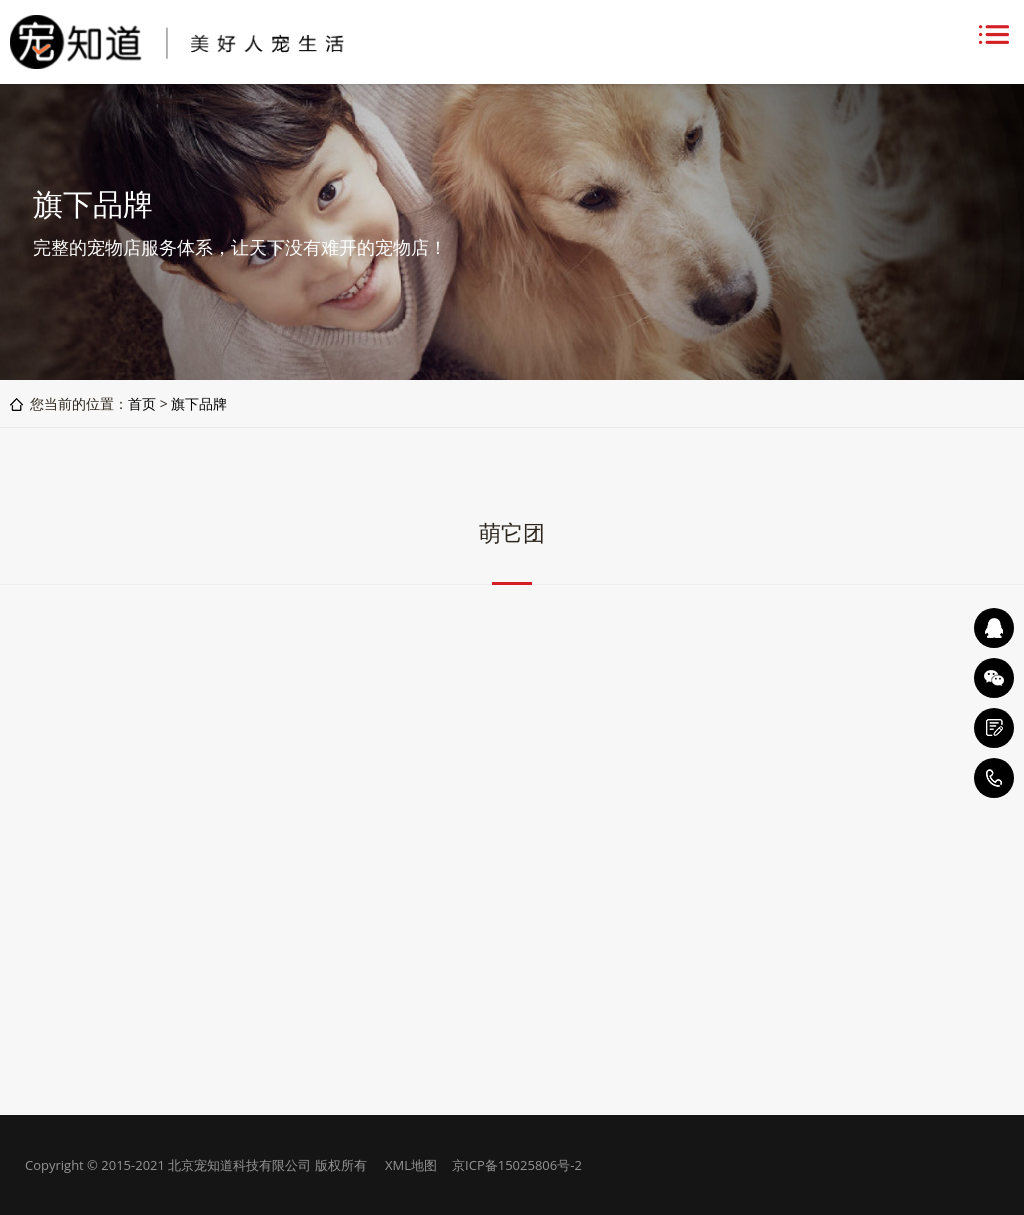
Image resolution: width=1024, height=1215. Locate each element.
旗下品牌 (199, 403)
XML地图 (411, 1165)
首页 (142, 403)
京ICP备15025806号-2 (517, 1165)
